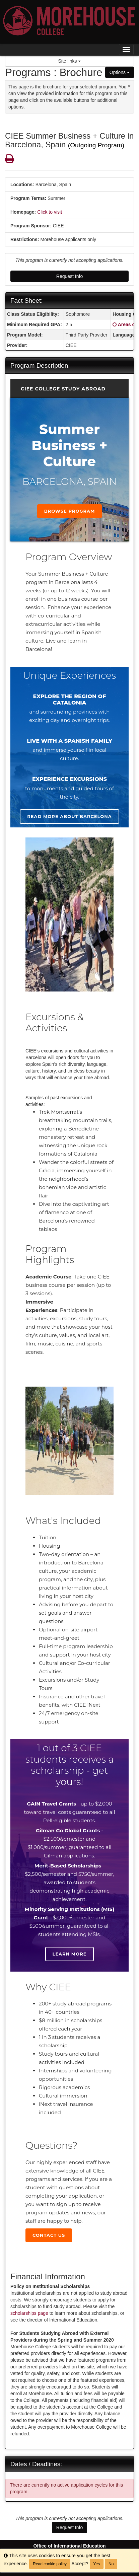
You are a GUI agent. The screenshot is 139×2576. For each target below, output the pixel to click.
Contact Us (48, 2235)
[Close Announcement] (129, 85)
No (111, 2564)
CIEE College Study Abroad (63, 389)
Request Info (69, 276)
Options (120, 72)
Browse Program (69, 511)
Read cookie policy (50, 2564)
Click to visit (49, 212)
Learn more (70, 1954)
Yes (96, 2564)
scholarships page (29, 2313)
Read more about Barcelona (69, 816)
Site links (69, 61)
